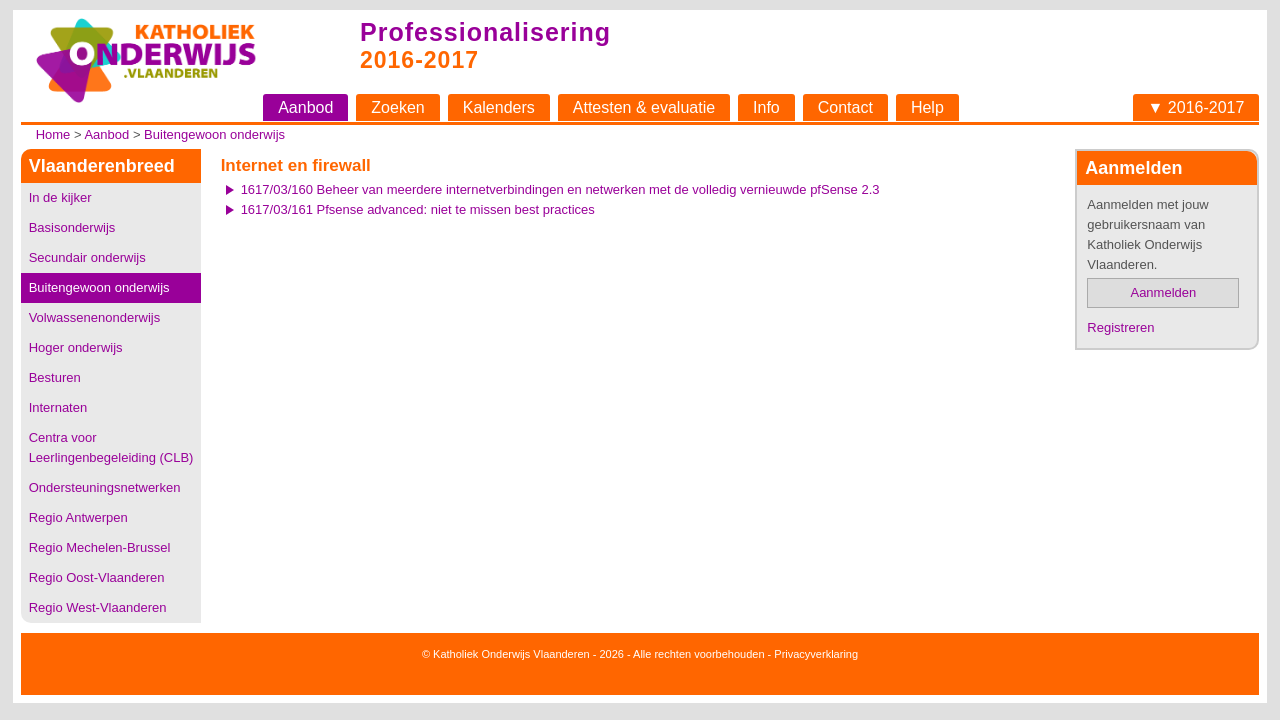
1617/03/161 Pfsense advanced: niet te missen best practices (418, 209)
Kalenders (499, 107)
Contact (845, 107)
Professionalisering (485, 32)
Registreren (1120, 327)
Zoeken (397, 107)
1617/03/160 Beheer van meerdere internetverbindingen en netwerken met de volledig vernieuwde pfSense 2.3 (560, 189)
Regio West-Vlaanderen (98, 607)
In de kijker (60, 197)
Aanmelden (1163, 292)
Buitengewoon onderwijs (214, 134)
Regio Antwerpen (78, 517)
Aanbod (305, 107)
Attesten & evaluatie (644, 107)
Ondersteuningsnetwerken (105, 487)
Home (53, 134)
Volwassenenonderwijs (95, 317)
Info (766, 107)
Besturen (55, 377)
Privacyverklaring (816, 654)
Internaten (58, 407)
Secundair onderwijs (87, 257)
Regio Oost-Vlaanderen (97, 577)
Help (927, 107)
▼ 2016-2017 (1196, 107)
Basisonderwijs (72, 227)
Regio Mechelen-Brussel (100, 547)
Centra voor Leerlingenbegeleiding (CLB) (111, 447)
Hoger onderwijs (76, 347)
